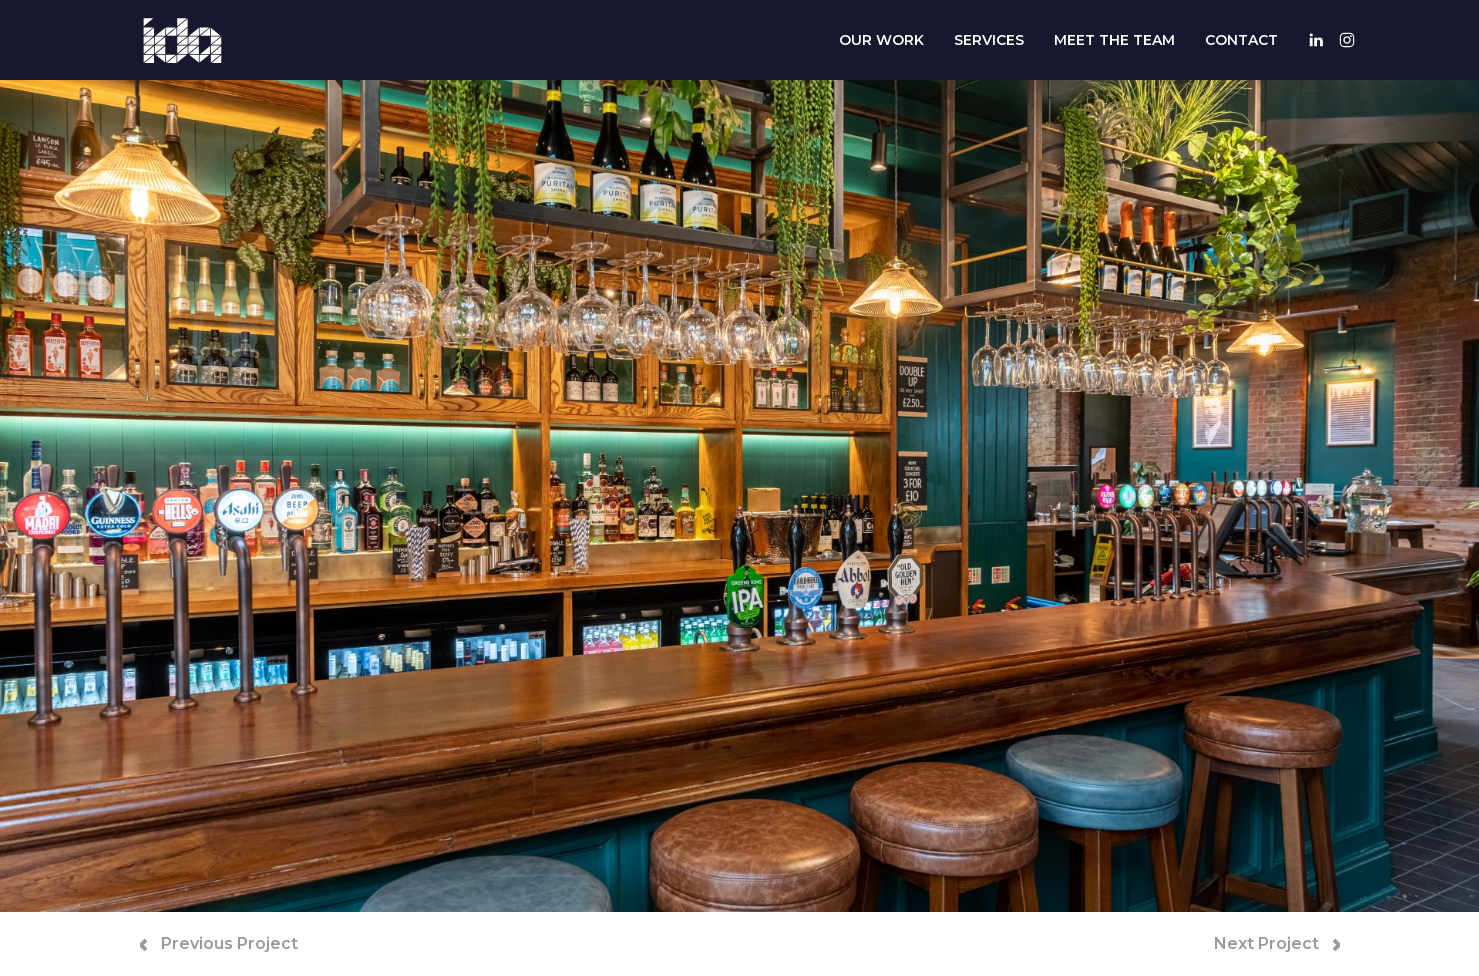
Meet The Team (1114, 40)
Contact (1241, 40)
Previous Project (219, 943)
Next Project (1277, 943)
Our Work (881, 40)
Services (989, 40)
